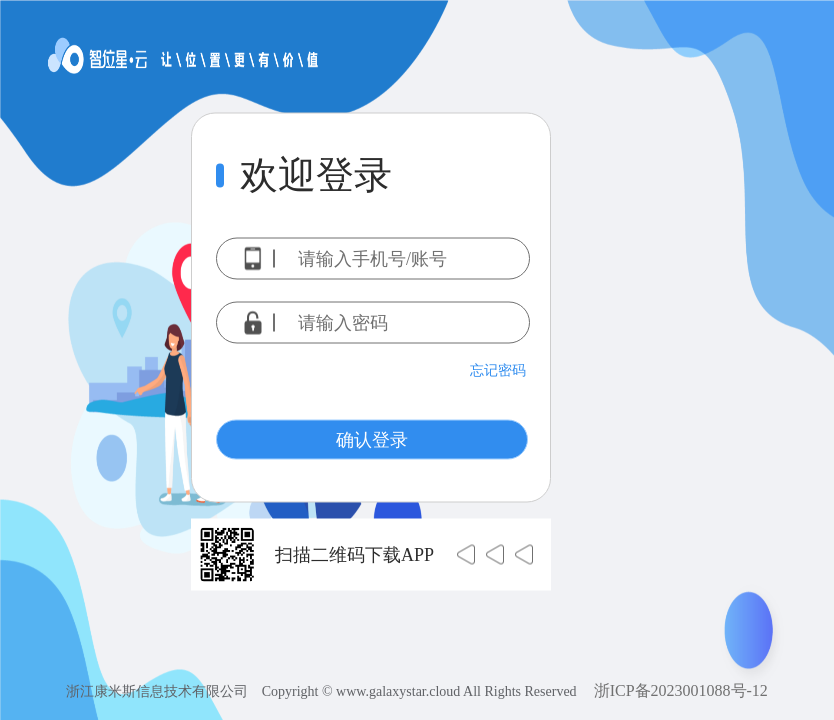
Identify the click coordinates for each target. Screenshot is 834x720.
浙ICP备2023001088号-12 (681, 690)
